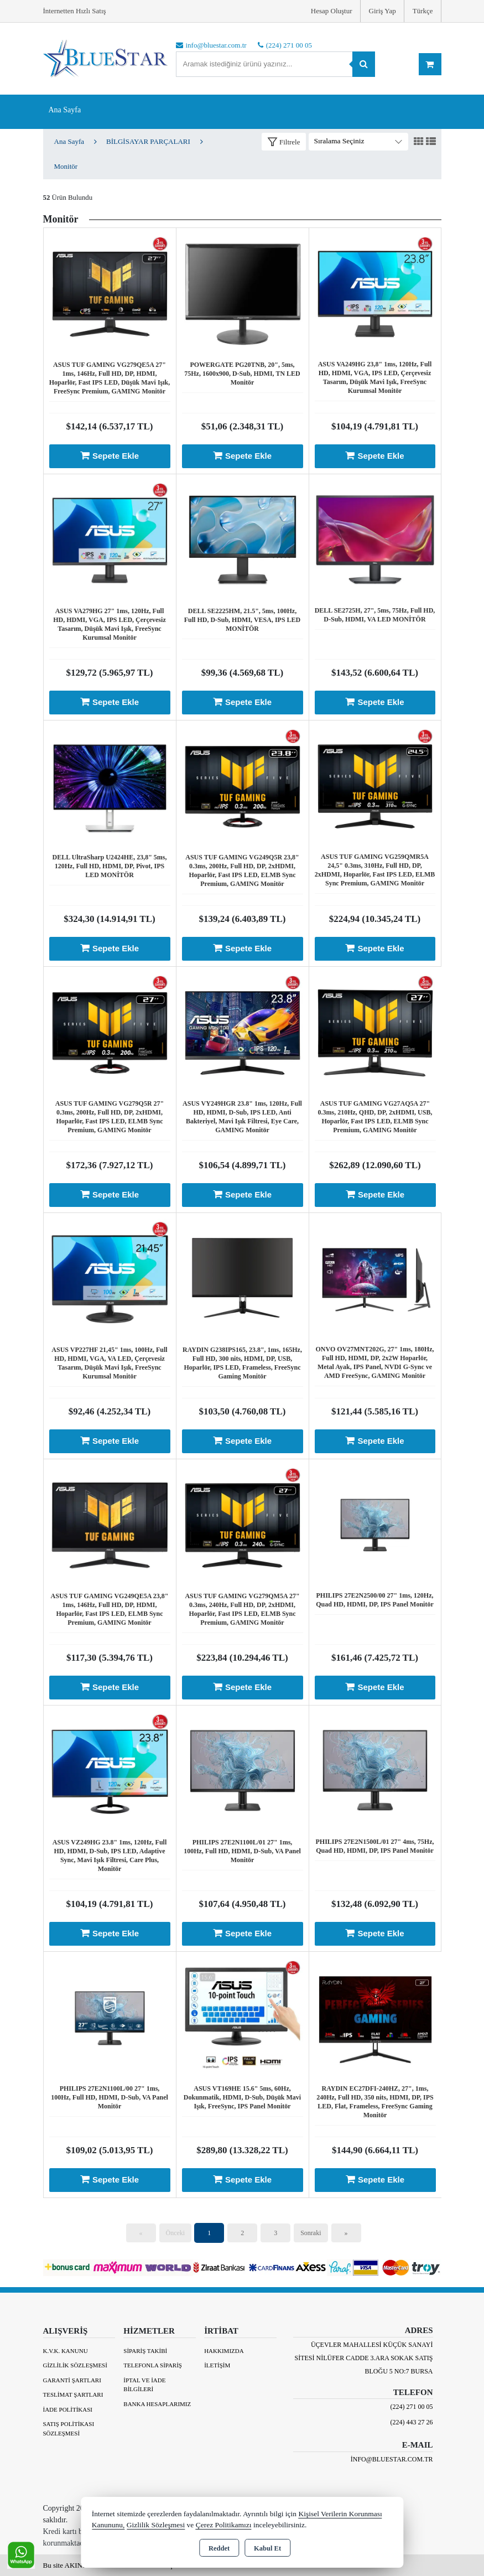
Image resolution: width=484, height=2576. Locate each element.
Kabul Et (267, 2548)
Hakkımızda (224, 2350)
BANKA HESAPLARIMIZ (157, 2404)
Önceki (175, 2233)
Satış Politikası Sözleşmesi (69, 2428)
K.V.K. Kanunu (65, 2350)
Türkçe (423, 11)
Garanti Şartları (72, 2380)
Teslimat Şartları (73, 2394)
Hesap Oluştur (331, 11)
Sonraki (310, 2233)
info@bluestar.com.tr (392, 2459)
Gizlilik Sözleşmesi (75, 2365)
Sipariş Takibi (145, 2350)
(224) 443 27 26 (412, 2422)
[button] (284, 142)
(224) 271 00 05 (412, 2407)
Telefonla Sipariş (152, 2365)
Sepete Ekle (109, 455)
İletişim (217, 2365)
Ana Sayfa (65, 110)
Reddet (219, 2548)
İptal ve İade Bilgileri (144, 2385)
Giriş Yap (382, 11)
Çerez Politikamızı (224, 2525)
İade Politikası (68, 2409)
